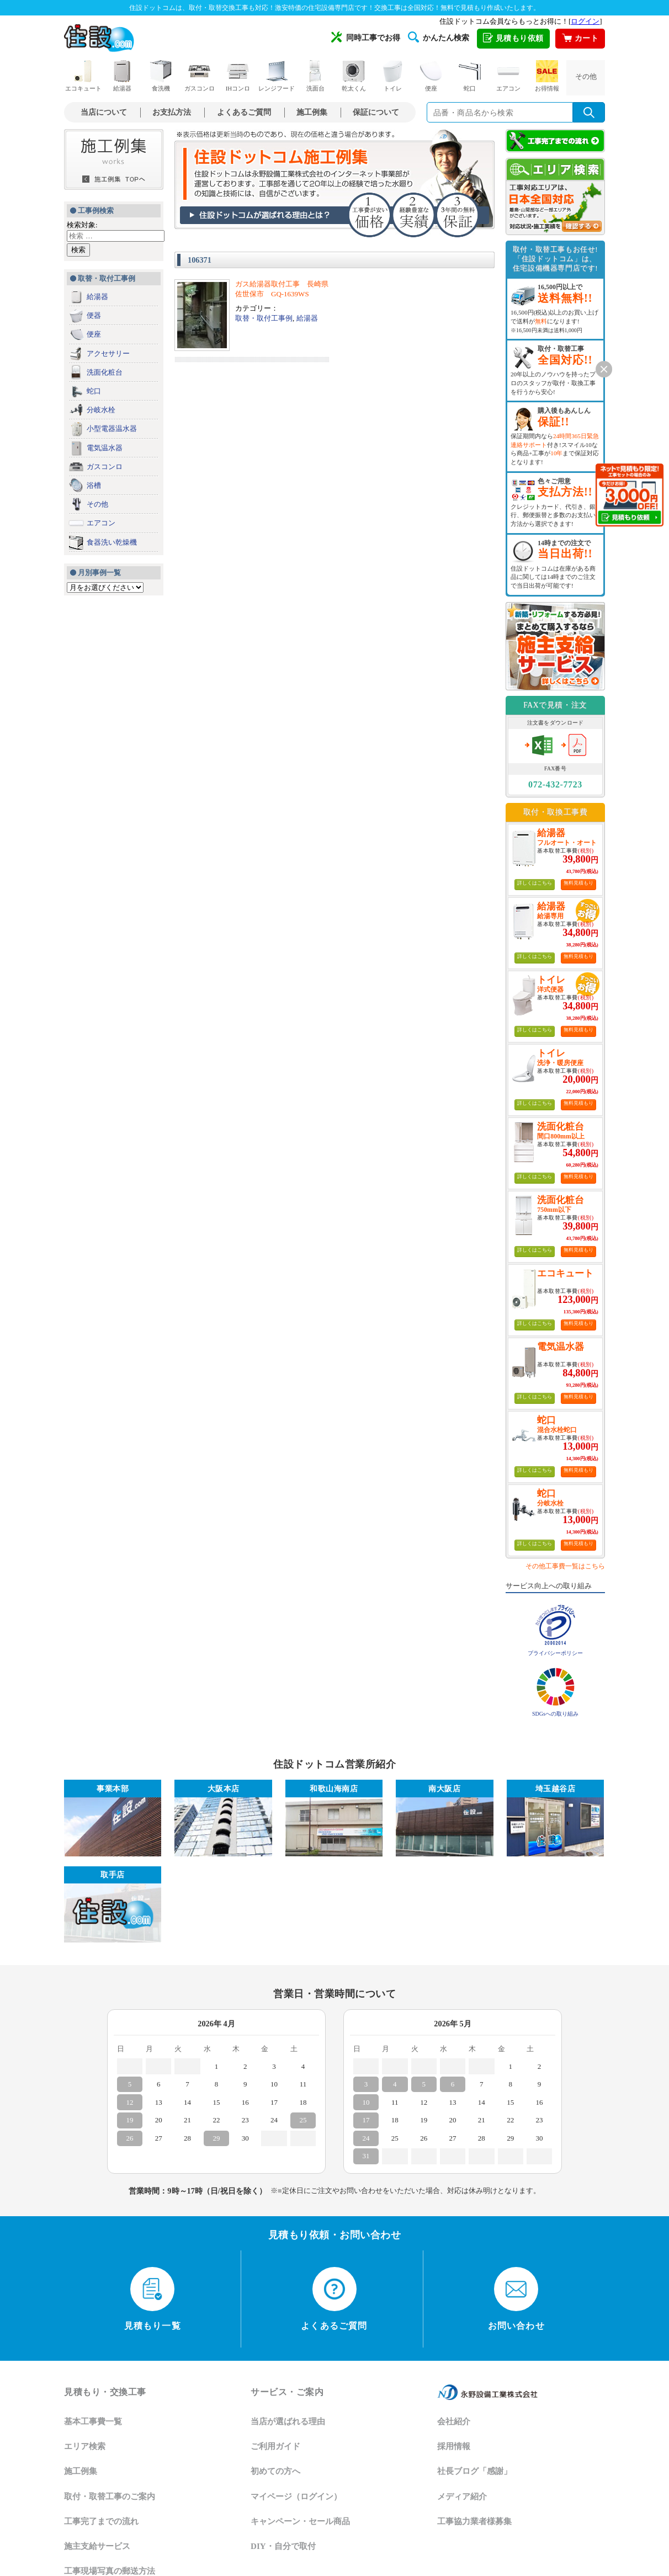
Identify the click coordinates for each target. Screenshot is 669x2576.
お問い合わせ (516, 2299)
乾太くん (354, 76)
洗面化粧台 (105, 372)
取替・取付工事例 (264, 318)
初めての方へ (275, 2471)
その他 (586, 76)
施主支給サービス (97, 2546)
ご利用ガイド (275, 2446)
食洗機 (161, 76)
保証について (376, 112)
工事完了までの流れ (101, 2521)
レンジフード (276, 76)
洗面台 (315, 76)
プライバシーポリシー (555, 1653)
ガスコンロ (199, 76)
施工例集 (311, 112)
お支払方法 (171, 112)
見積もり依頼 (513, 39)
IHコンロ (238, 76)
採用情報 (453, 2446)
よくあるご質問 (244, 112)
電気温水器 (105, 448)
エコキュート (83, 76)
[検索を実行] (589, 112)
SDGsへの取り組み (555, 1714)
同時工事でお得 (365, 36)
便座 (431, 76)
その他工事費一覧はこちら (565, 1566)
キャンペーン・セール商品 (300, 2521)
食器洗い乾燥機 (112, 542)
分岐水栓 (101, 410)
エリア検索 (84, 2446)
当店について (104, 112)
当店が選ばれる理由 (288, 2421)
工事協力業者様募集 (474, 2521)
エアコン (508, 76)
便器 (94, 315)
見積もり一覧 (152, 2299)
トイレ (392, 76)
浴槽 (94, 485)
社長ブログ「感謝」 (474, 2471)
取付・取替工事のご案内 (109, 2496)
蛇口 (470, 76)
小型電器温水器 (112, 428)
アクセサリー (108, 353)
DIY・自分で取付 (283, 2546)
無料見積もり (578, 883)
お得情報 (547, 76)
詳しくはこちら (534, 883)
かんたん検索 (438, 36)
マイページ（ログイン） (296, 2496)
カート (580, 39)
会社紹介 (453, 2421)
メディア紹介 (462, 2496)
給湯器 (122, 76)
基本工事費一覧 (93, 2421)
